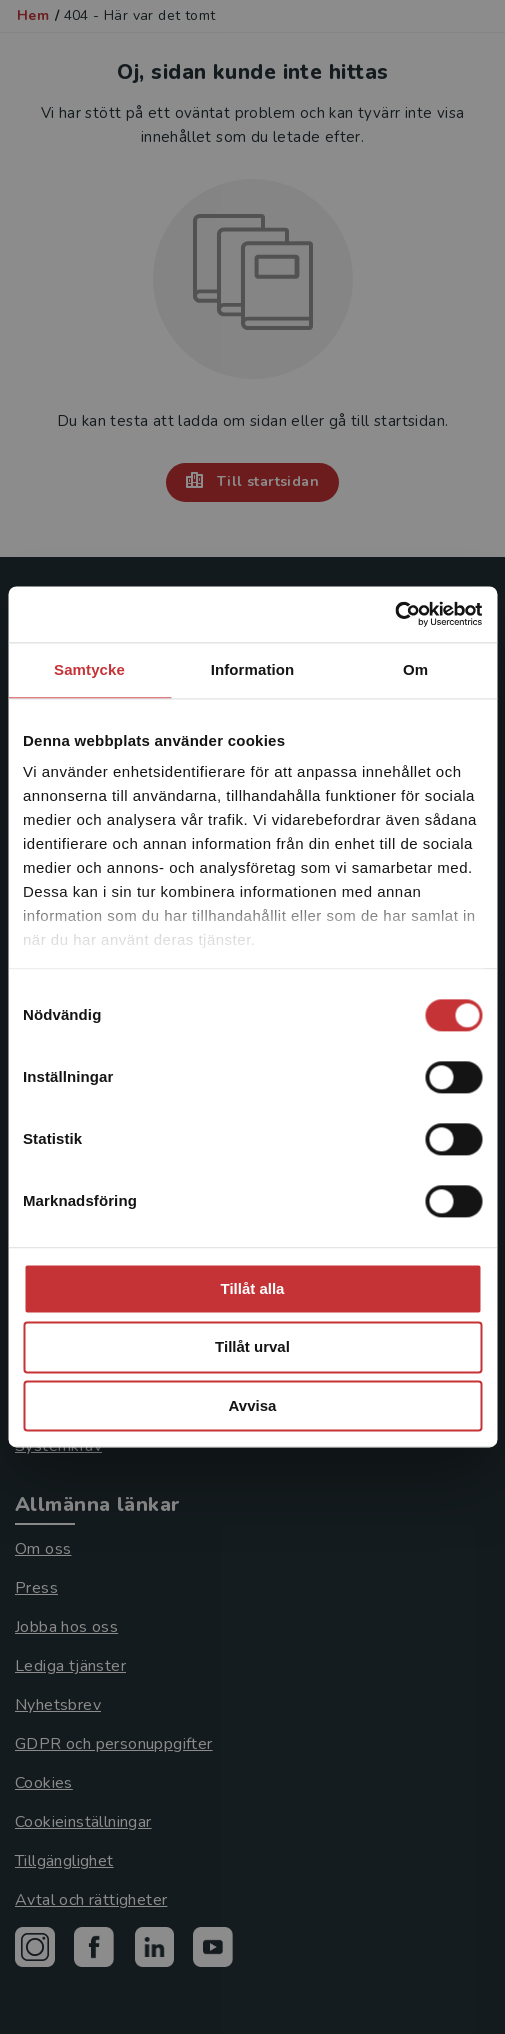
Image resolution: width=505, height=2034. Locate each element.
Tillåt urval (252, 1347)
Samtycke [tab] (89, 669)
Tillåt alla (253, 1288)
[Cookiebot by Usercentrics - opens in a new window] (394, 614)
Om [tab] (415, 669)
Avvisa (253, 1405)
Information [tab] (253, 669)
